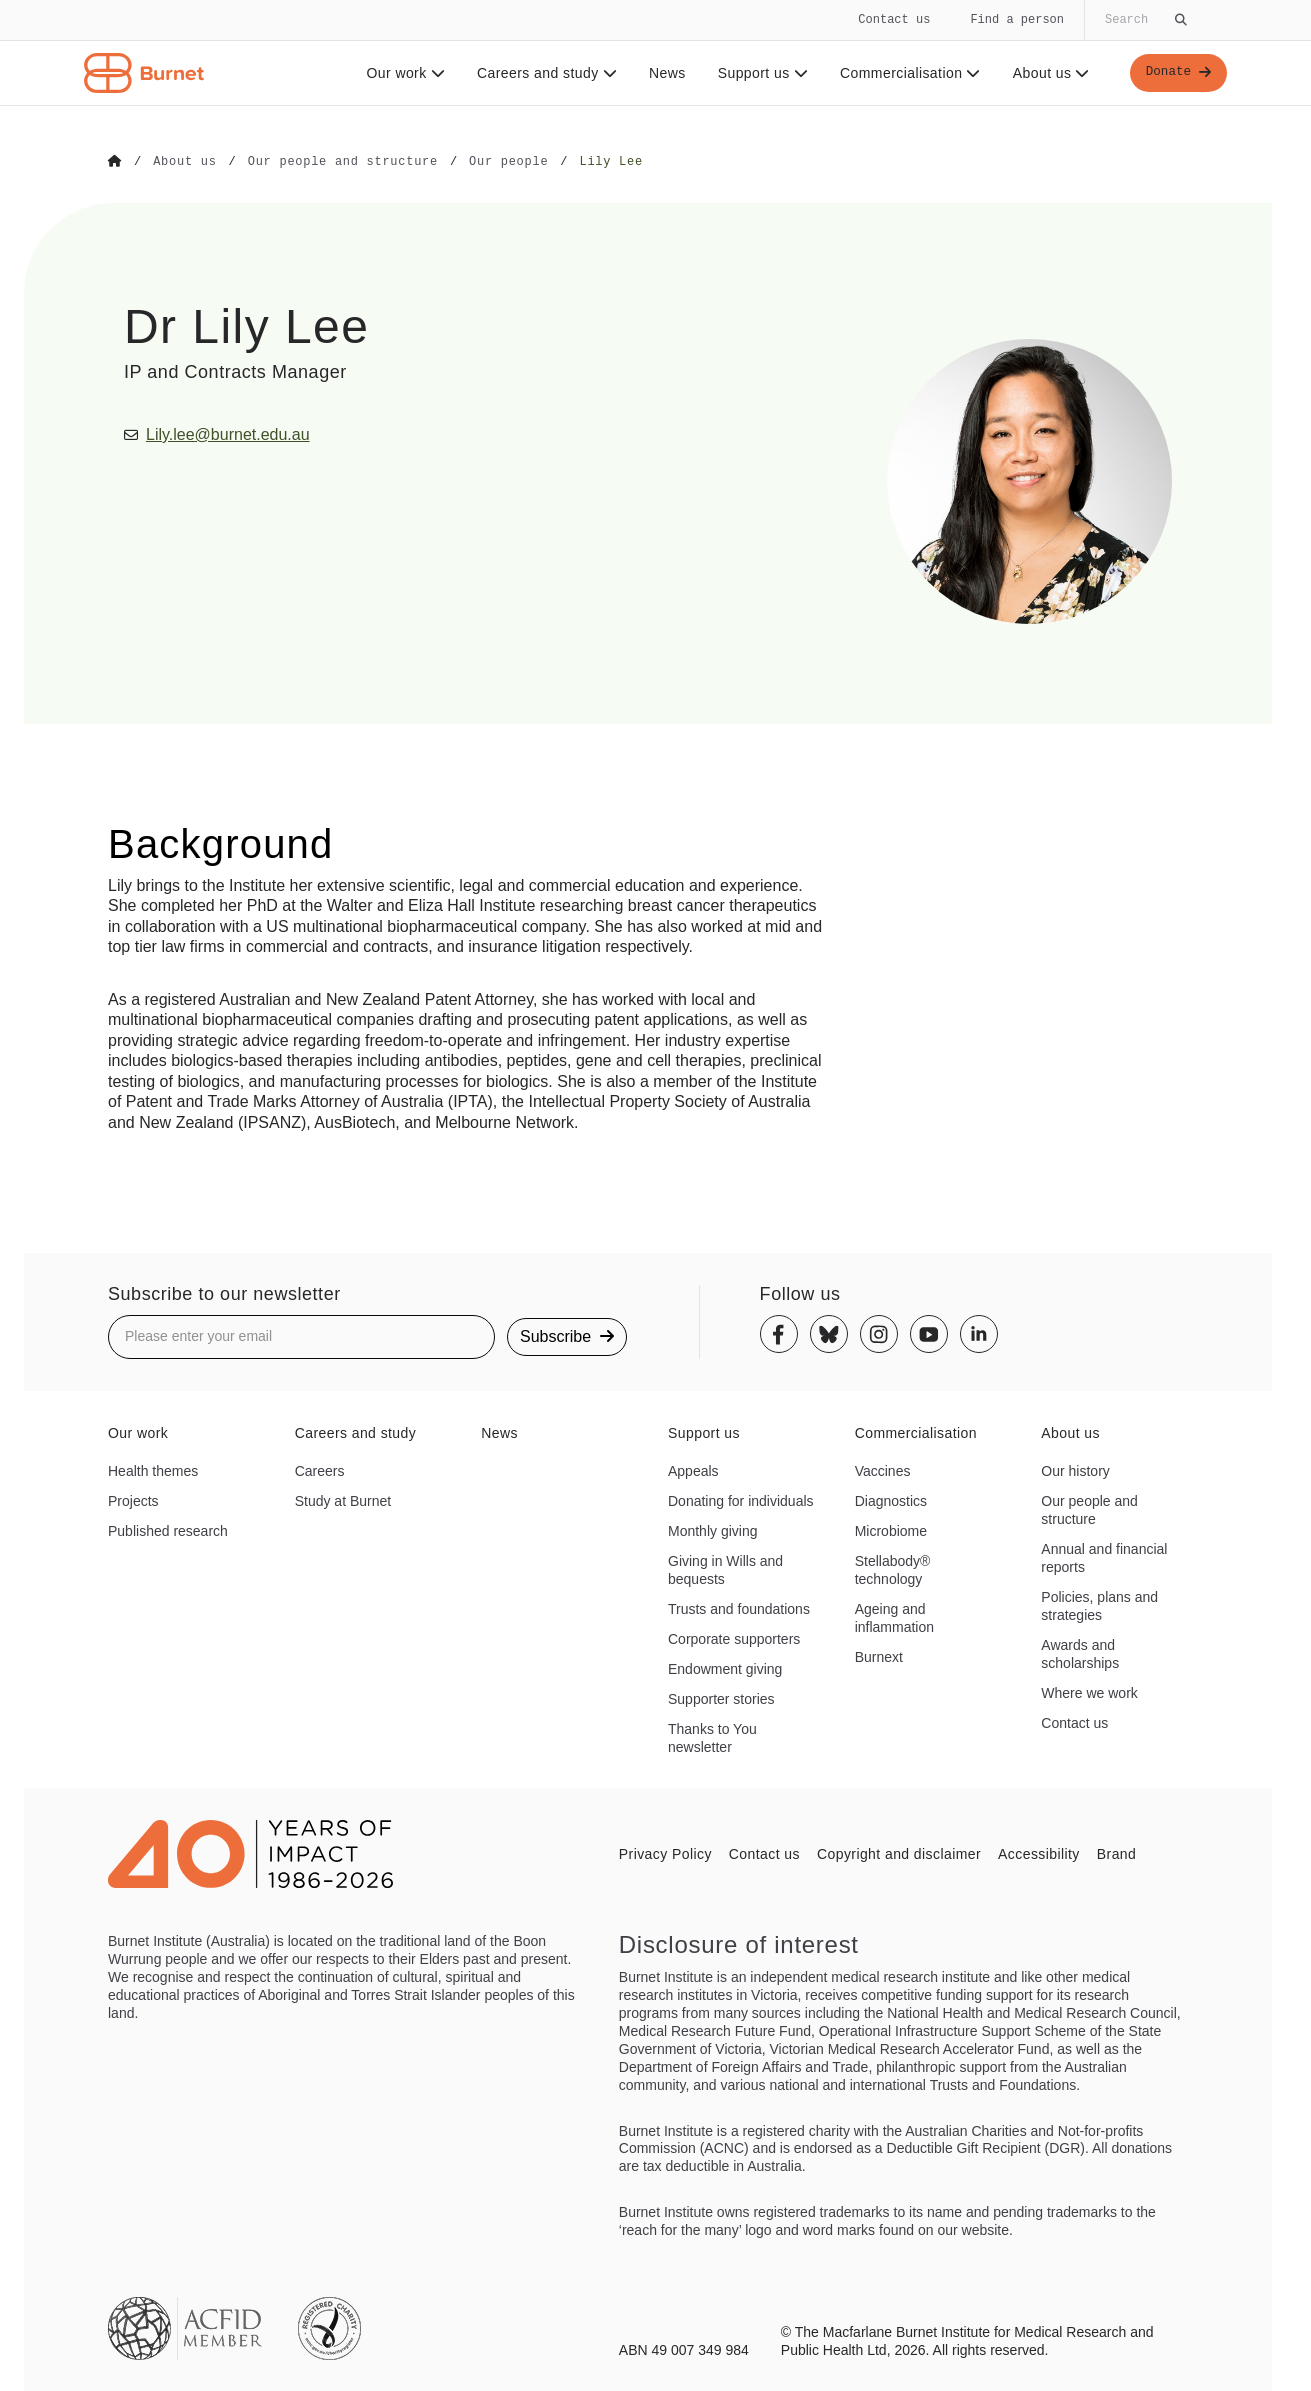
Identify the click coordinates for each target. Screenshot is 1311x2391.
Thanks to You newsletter (712, 1737)
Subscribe (567, 1335)
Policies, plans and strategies (1099, 1605)
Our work (400, 73)
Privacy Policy (665, 1853)
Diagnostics (891, 1500)
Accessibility (1039, 1853)
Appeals (693, 1471)
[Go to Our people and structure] (343, 162)
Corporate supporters (734, 1638)
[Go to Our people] (508, 162)
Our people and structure (1089, 1509)
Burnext (879, 1656)
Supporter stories (721, 1698)
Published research (168, 1530)
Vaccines (883, 1471)
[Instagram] (879, 1333)
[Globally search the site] (1144, 20)
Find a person (1017, 19)
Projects (133, 1500)
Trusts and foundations (739, 1608)
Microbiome (891, 1530)
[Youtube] (929, 1333)
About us (1046, 73)
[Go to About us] (184, 162)
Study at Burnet (343, 1500)
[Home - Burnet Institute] (144, 73)
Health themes (153, 1471)
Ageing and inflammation (894, 1617)
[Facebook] (779, 1333)
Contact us (894, 19)
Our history (1075, 1471)
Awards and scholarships (1080, 1653)
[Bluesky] (829, 1333)
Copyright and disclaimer (899, 1853)
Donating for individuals (741, 1500)
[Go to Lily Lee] (610, 162)
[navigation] (655, 53)
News (662, 73)
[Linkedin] (979, 1333)
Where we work (1089, 1692)
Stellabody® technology (893, 1569)
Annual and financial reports (1104, 1557)
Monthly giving (713, 1530)
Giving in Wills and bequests (725, 1569)
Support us (757, 73)
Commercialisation (905, 73)
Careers (320, 1471)
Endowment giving (725, 1668)
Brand (1116, 1853)
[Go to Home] (115, 162)
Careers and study (542, 73)
